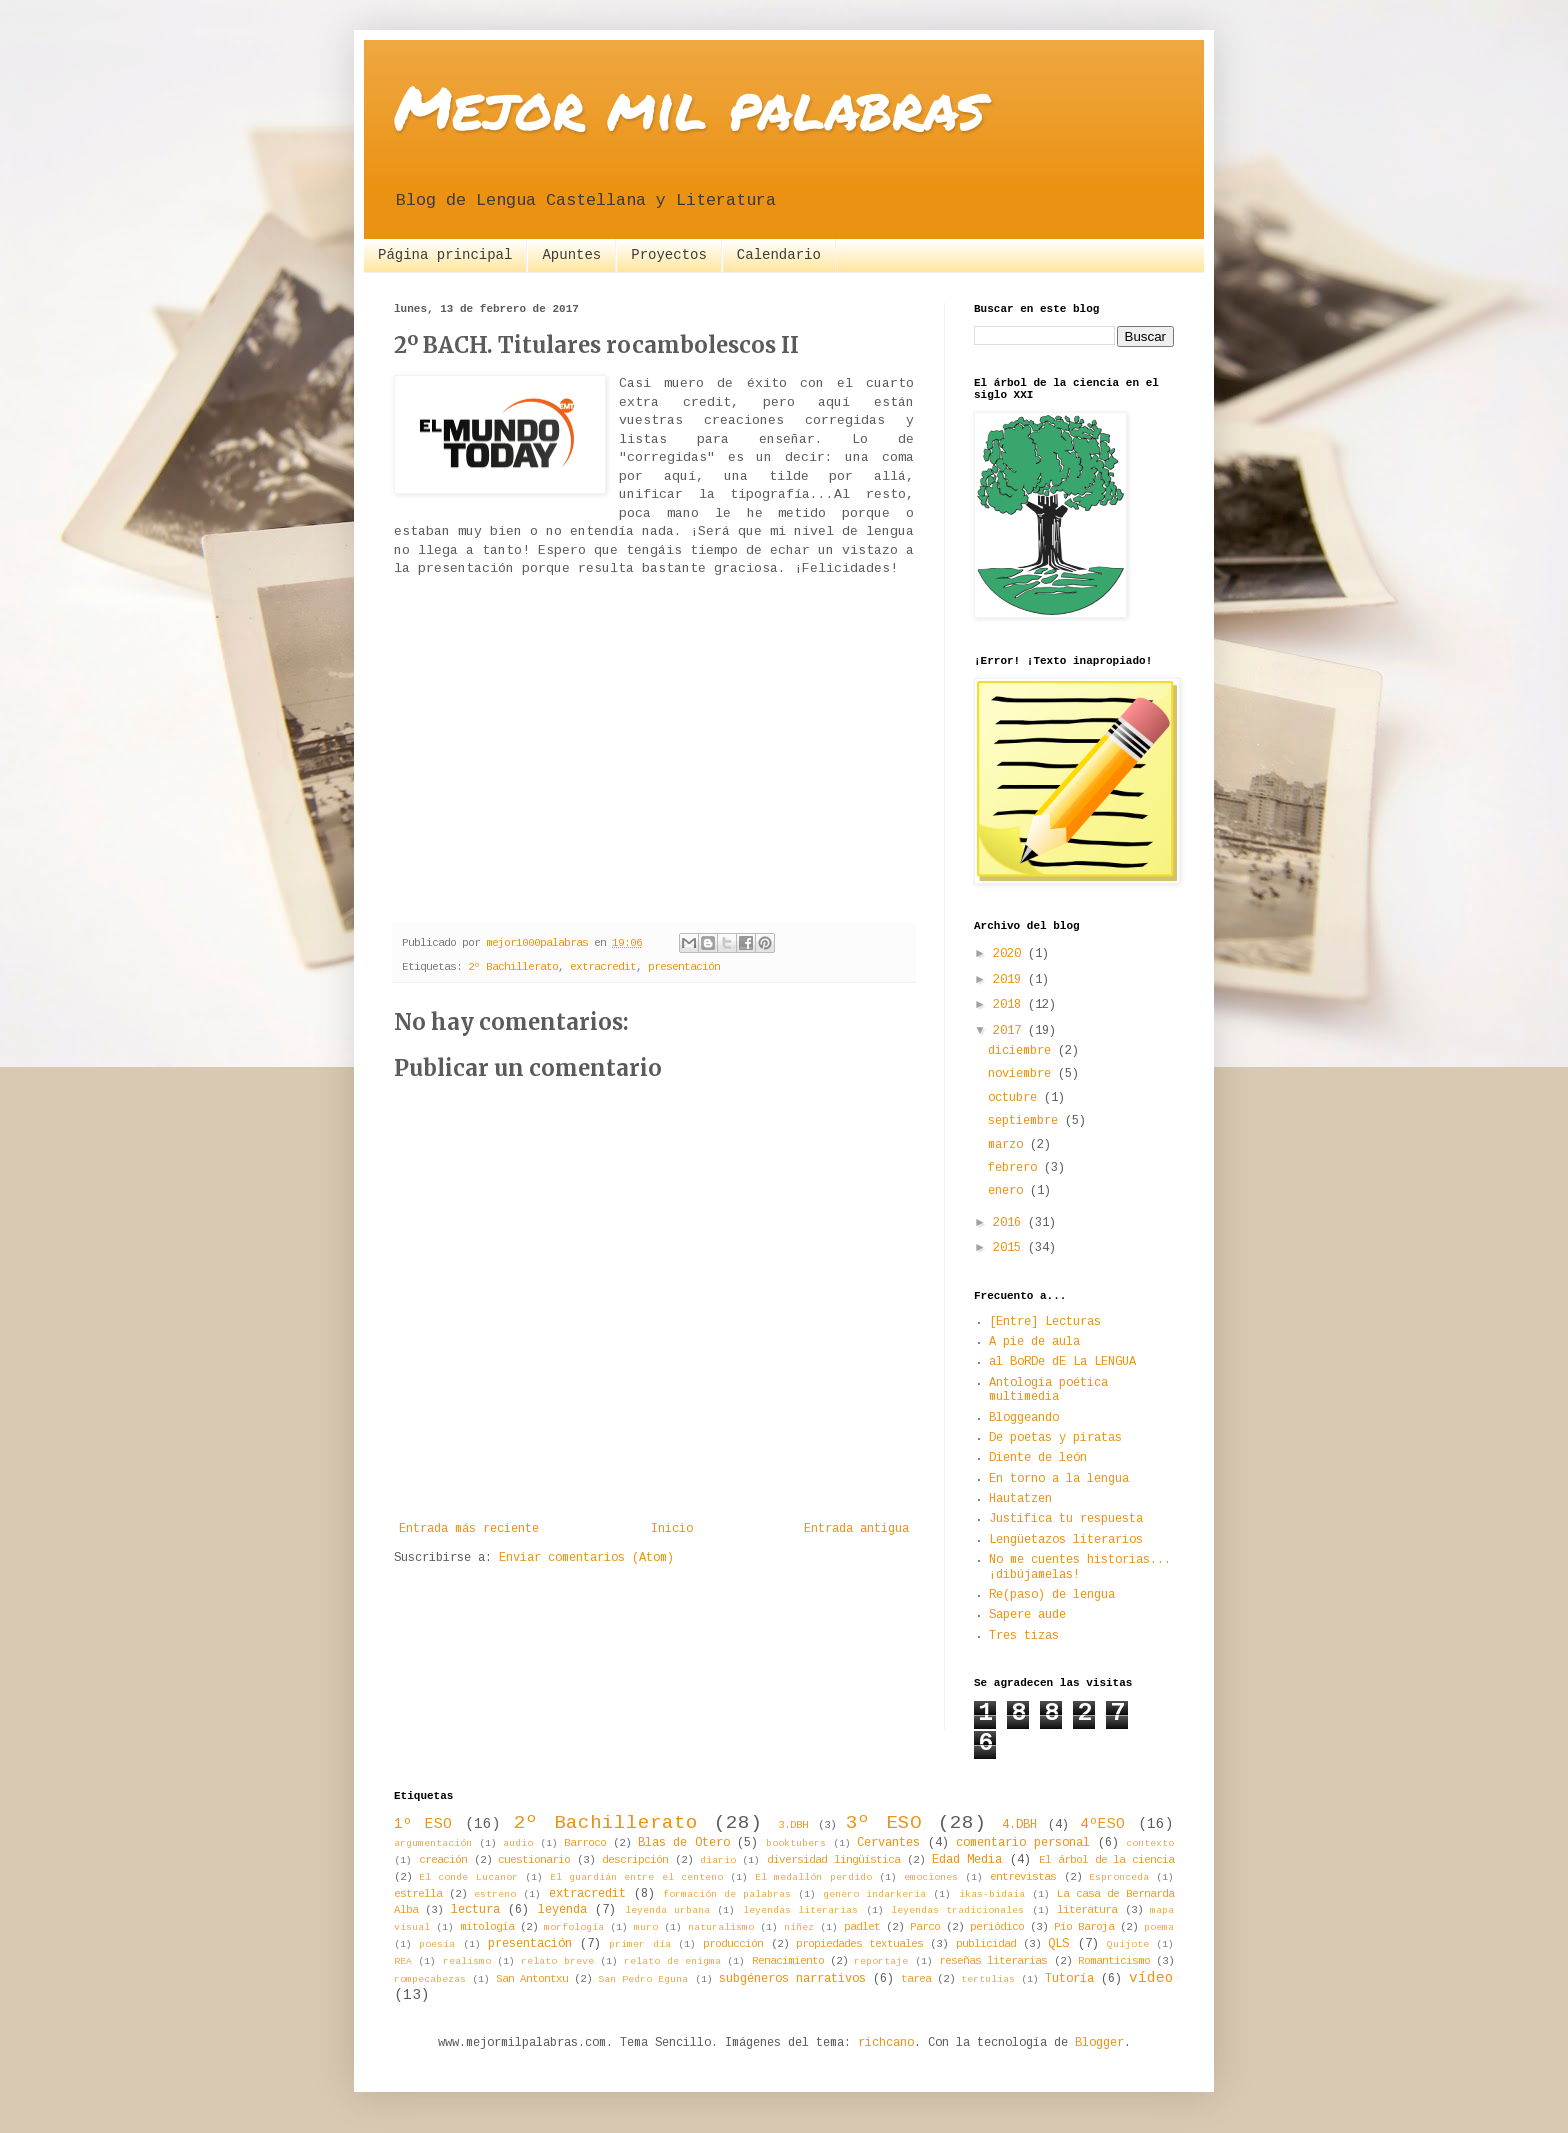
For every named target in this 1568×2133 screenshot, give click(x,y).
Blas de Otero (684, 1843)
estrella (418, 1894)
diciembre (1023, 1051)
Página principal (445, 255)
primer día (639, 1945)
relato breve (557, 1962)
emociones (931, 1878)
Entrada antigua (856, 1529)
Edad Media (967, 1860)
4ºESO (1102, 1825)
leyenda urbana (667, 1911)
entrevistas (1023, 1877)
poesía (437, 1945)
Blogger (1099, 2043)
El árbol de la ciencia (1106, 1860)
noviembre (1023, 1074)
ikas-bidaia (992, 1895)
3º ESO (884, 1824)
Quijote (1128, 1945)
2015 (1010, 1248)
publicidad (986, 1944)
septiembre (1026, 1121)
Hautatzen (1020, 1499)
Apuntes (571, 255)
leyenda (562, 1910)
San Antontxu (532, 1979)
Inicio (672, 1529)
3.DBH (793, 1825)
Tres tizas (1024, 1636)
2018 (1010, 1005)
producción (733, 1944)
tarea (916, 1979)
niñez (799, 1928)
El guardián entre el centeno (636, 1878)
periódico (997, 1927)
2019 (1010, 980)
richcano (886, 2043)
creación (443, 1860)
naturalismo (721, 1928)
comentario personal (1023, 1843)
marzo (1009, 1145)
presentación (684, 967)
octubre (1016, 1098)
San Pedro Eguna (643, 1980)
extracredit (603, 967)
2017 (1010, 1031)
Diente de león (1038, 1458)
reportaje (881, 1962)
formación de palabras (727, 1895)
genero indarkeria (874, 1895)
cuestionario (534, 1860)
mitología (487, 1927)
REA (403, 1962)
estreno (495, 1895)
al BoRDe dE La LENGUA (1062, 1362)
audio (518, 1844)
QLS (1058, 1944)
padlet (862, 1927)
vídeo (1151, 1979)
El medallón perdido (813, 1878)
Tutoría (1069, 1979)
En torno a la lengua (1059, 1479)
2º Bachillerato (513, 967)
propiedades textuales (859, 1944)
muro (646, 1928)
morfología (574, 1928)
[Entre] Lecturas (1045, 1322)
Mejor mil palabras (689, 106)
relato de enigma (672, 1962)
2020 (1010, 954)
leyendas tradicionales (957, 1911)
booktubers (796, 1844)
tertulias (988, 1980)
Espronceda (1119, 1878)
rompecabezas (430, 1980)
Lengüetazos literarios (1066, 1540)
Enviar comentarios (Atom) (586, 1558)
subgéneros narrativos (792, 1979)
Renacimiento (788, 1961)
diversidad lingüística (833, 1860)
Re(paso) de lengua (1052, 1595)
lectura (475, 1910)
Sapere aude (1027, 1615)
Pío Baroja (1084, 1927)
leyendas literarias (800, 1911)
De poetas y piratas (1055, 1438)
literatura (1087, 1910)
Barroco (585, 1843)
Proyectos (669, 255)
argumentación (433, 1844)
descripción (635, 1860)
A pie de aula (1034, 1342)
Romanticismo (1114, 1961)
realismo (467, 1962)
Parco (925, 1927)
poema (1159, 1928)
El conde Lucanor (468, 1878)
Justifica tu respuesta (1066, 1519)
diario (718, 1861)
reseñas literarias (993, 1961)
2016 (1010, 1223)
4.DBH (1019, 1825)
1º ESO (423, 1825)
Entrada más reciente (469, 1529)
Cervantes (888, 1843)
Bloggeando (1024, 1418)
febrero (1016, 1168)
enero (1009, 1191)
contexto (1150, 1844)
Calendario (779, 255)
